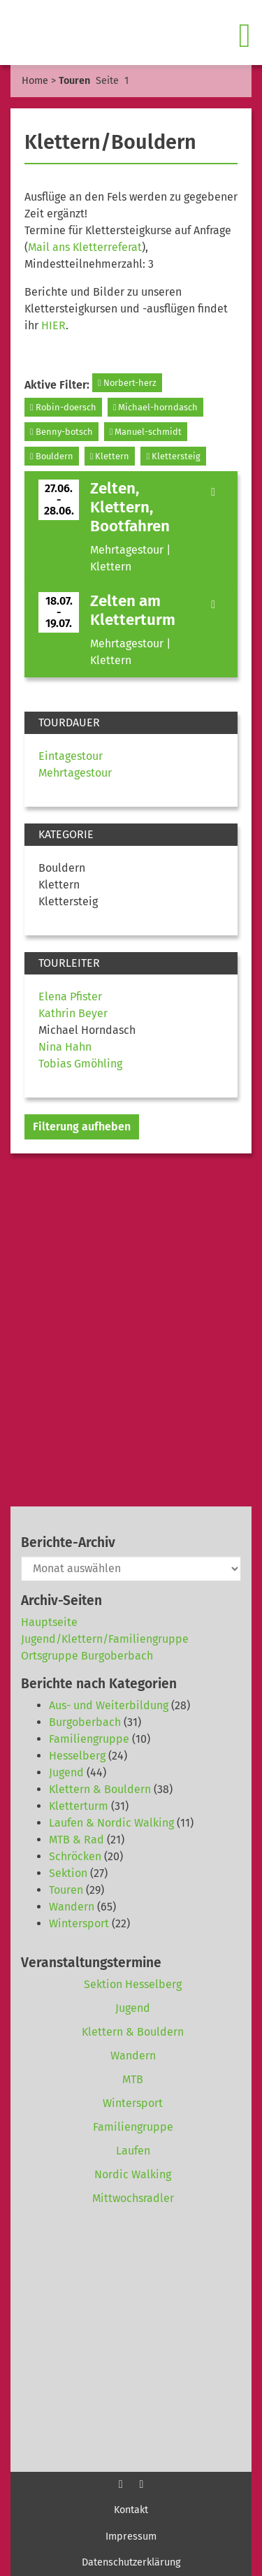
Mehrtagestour (75, 772)
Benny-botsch (61, 431)
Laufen (133, 2150)
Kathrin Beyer (73, 1013)
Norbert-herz (127, 382)
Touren (66, 1890)
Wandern (71, 1906)
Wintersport (79, 1923)
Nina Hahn (65, 1046)
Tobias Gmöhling (80, 1063)
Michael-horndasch (155, 407)
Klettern (110, 456)
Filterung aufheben (82, 1126)
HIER (53, 325)
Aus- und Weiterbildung (108, 1705)
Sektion (68, 1873)
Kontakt (131, 2510)
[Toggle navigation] (246, 35)
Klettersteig (173, 456)
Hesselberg (77, 1755)
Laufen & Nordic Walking (111, 1822)
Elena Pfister (70, 996)
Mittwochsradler (133, 2198)
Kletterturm (78, 1806)
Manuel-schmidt (146, 431)
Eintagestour (70, 756)
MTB (132, 2079)
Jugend (66, 1772)
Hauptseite (49, 1622)
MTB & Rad (76, 1839)
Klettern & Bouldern (100, 1789)
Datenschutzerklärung (131, 2562)
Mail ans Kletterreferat (85, 247)
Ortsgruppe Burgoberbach (87, 1655)
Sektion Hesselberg (133, 1984)
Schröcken (75, 1856)
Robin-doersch (63, 407)
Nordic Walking (132, 2174)
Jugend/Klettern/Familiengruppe (105, 1639)
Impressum (131, 2536)
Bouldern (51, 456)
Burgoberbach (85, 1722)
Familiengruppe (89, 1739)
